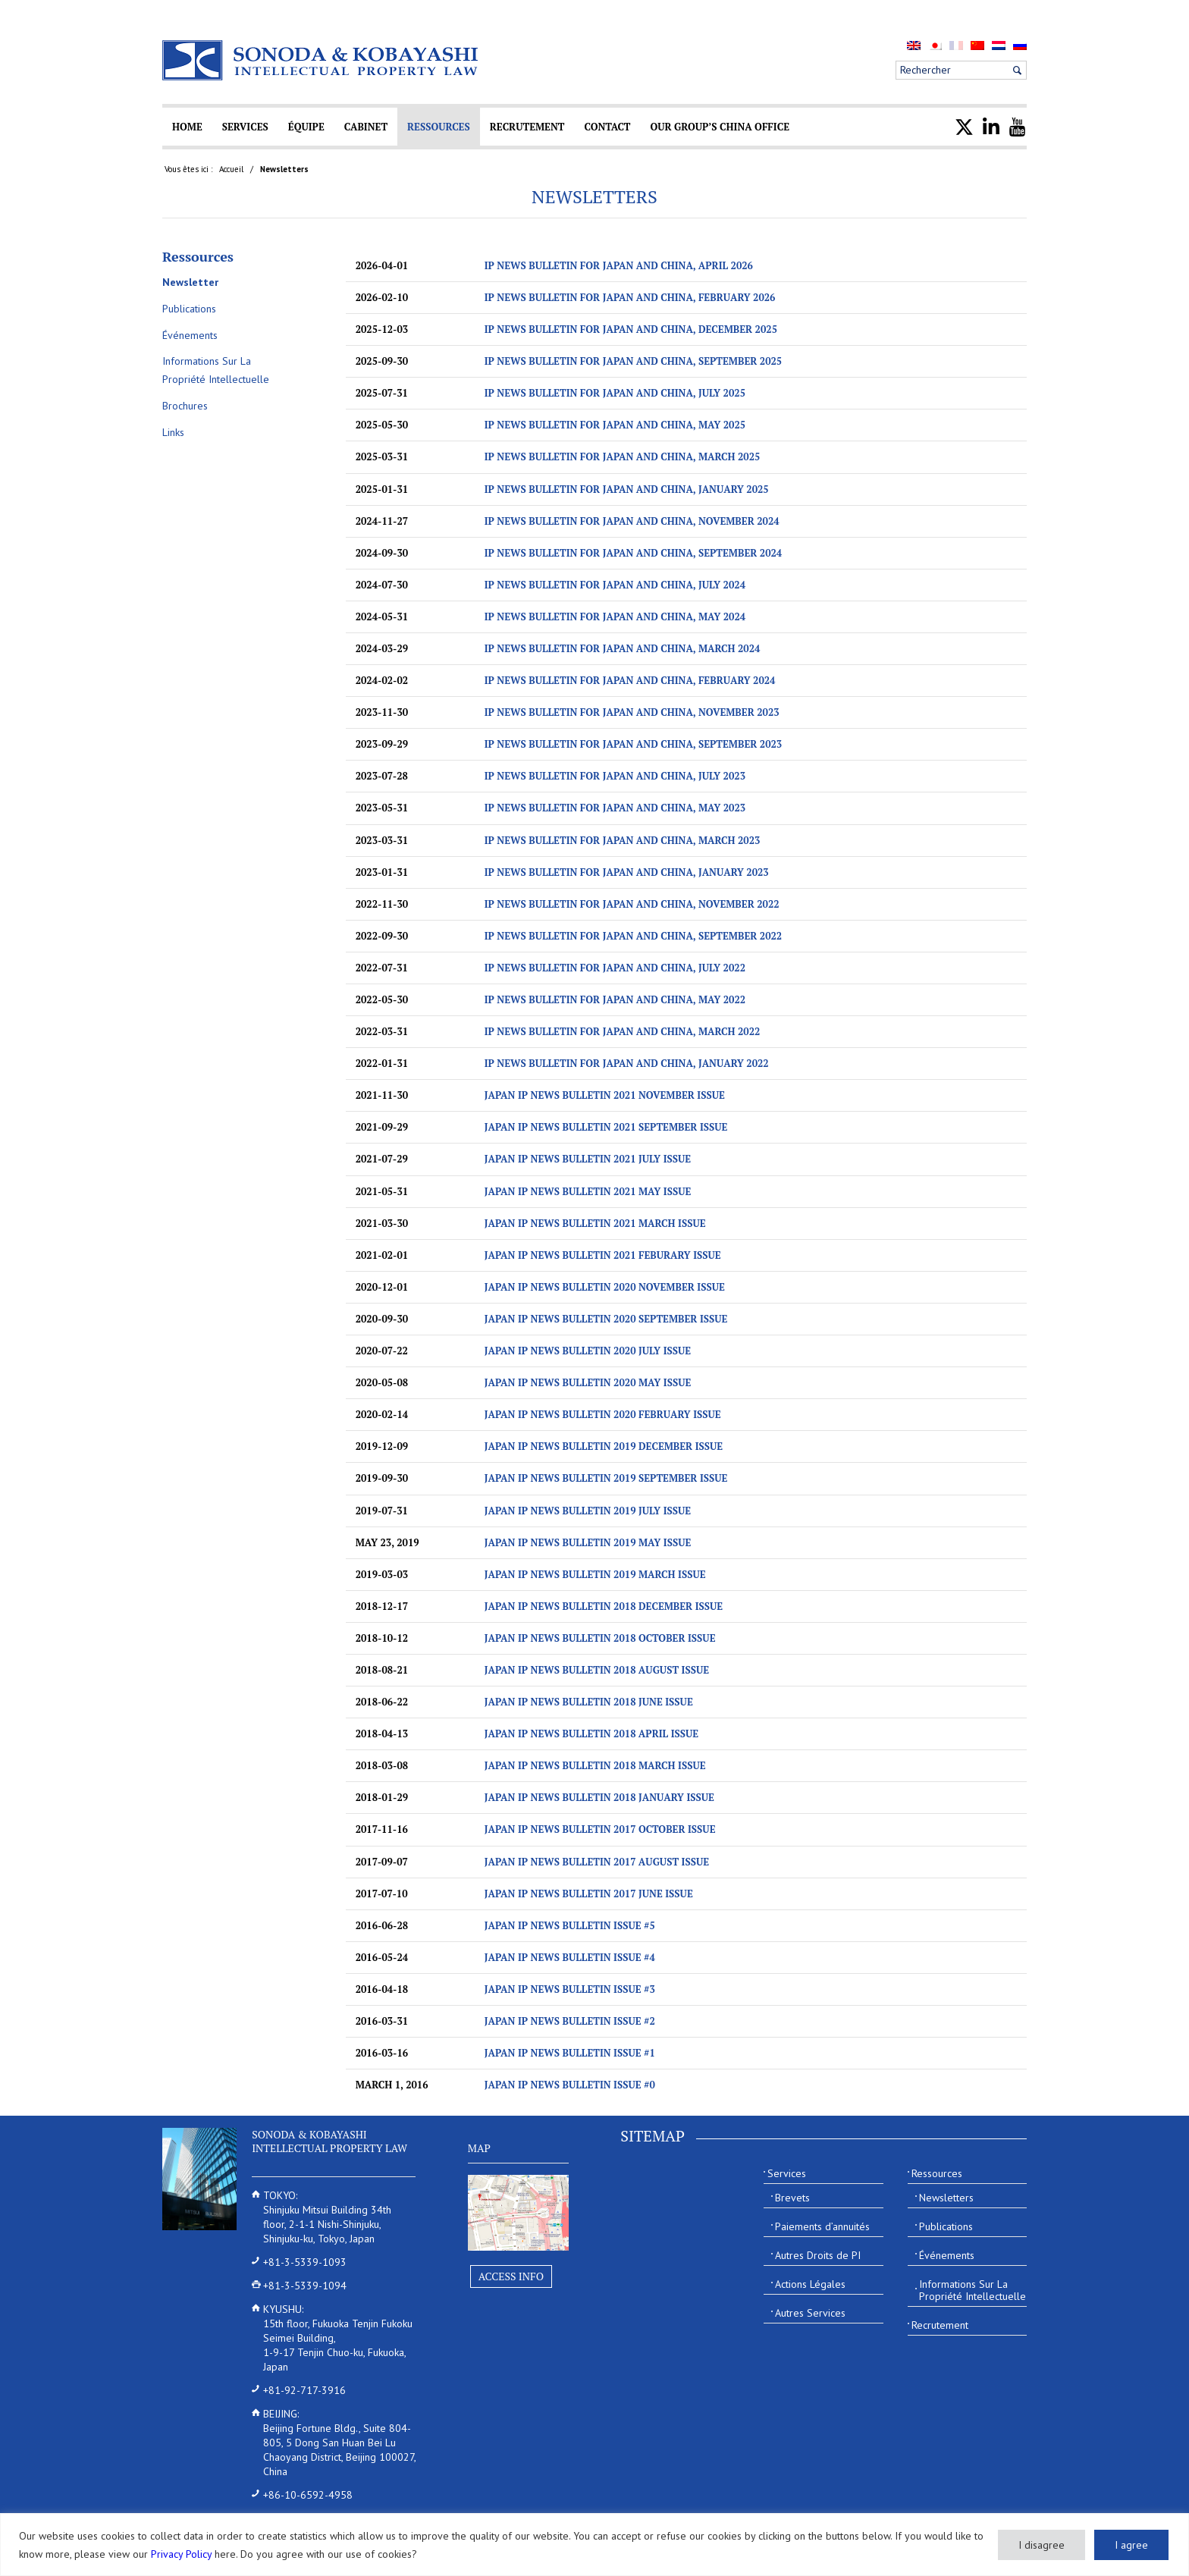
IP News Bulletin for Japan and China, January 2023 (627, 872)
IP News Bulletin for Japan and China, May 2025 (615, 424)
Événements (190, 335)
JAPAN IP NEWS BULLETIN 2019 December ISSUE (604, 1446)
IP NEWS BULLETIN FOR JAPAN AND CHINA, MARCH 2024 (623, 648)
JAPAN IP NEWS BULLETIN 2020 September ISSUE (606, 1319)
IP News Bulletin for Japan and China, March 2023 (623, 840)
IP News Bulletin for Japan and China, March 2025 (623, 456)
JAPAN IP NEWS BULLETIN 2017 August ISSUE (597, 1861)
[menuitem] (914, 45)
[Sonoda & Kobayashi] (321, 60)
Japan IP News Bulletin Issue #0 (570, 2084)
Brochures (185, 406)
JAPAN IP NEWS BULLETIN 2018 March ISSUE (595, 1765)
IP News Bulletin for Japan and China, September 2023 (634, 744)
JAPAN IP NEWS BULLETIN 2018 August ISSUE (597, 1670)
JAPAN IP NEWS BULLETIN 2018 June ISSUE (589, 1701)
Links (173, 432)
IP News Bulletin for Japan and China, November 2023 (632, 712)
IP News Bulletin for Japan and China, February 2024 (630, 680)
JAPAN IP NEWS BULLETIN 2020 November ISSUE (605, 1287)
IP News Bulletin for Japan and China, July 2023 (615, 776)
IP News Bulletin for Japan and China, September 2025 (634, 361)
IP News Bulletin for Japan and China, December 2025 (631, 329)
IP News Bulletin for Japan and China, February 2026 (630, 297)
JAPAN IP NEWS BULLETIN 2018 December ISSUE (604, 1606)
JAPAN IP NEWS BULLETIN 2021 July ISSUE (588, 1159)
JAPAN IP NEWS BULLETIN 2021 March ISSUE (595, 1223)
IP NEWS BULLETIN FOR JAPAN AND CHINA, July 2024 (615, 584)
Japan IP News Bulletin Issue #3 (570, 1989)
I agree (1131, 2545)
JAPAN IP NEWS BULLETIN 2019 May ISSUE (588, 1542)
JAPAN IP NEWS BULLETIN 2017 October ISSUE (600, 1829)
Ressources (198, 256)
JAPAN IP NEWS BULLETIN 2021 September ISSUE (606, 1127)
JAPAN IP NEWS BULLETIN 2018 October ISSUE (600, 1638)
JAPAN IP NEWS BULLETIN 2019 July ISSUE (588, 1510)
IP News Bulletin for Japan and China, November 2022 (632, 904)
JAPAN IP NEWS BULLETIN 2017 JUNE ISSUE (589, 1893)
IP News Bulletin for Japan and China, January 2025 (627, 489)
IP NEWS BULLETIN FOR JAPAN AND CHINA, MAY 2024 (615, 616)
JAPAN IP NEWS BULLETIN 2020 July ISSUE (588, 1350)
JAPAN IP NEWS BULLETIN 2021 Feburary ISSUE (603, 1255)
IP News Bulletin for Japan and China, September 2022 (634, 936)
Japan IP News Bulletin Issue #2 (570, 2021)
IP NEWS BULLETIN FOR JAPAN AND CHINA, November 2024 (632, 521)
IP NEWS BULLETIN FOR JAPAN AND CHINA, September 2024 (634, 553)
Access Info (511, 2276)
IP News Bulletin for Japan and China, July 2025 (615, 393)
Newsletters (594, 196)
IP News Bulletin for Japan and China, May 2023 (615, 807)
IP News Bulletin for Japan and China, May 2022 (615, 999)
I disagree (1041, 2545)
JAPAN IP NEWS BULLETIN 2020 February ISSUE (603, 1414)
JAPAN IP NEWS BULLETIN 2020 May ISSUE (588, 1382)
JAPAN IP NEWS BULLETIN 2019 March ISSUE (595, 1574)
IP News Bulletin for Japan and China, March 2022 (623, 1031)
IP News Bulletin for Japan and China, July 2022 (615, 967)
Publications (189, 308)
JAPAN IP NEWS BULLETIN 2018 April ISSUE (591, 1733)
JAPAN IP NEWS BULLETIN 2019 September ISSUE (606, 1478)
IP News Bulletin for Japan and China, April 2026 (619, 265)
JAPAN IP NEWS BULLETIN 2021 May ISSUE (588, 1191)
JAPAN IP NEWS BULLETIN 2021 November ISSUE (605, 1095)
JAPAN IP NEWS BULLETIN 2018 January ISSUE (599, 1797)
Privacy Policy (181, 2554)
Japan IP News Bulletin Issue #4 (570, 1957)
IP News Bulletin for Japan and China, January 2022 (627, 1063)
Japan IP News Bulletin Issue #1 (570, 2053)
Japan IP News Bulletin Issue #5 (570, 1925)
